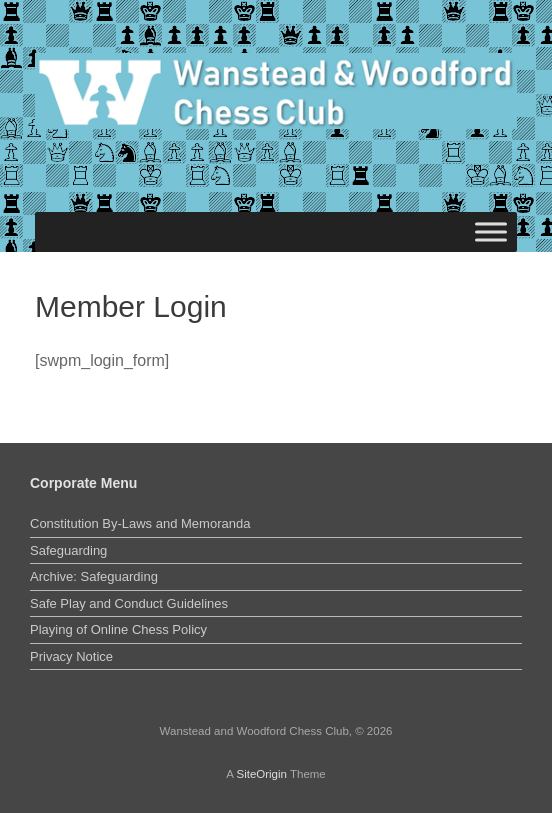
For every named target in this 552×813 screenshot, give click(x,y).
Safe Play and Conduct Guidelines (129, 603)
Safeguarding (68, 550)
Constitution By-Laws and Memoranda (140, 523)
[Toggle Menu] (491, 232)
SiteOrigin (261, 774)
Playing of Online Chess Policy (118, 629)
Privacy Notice (71, 656)
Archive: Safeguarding (94, 576)
